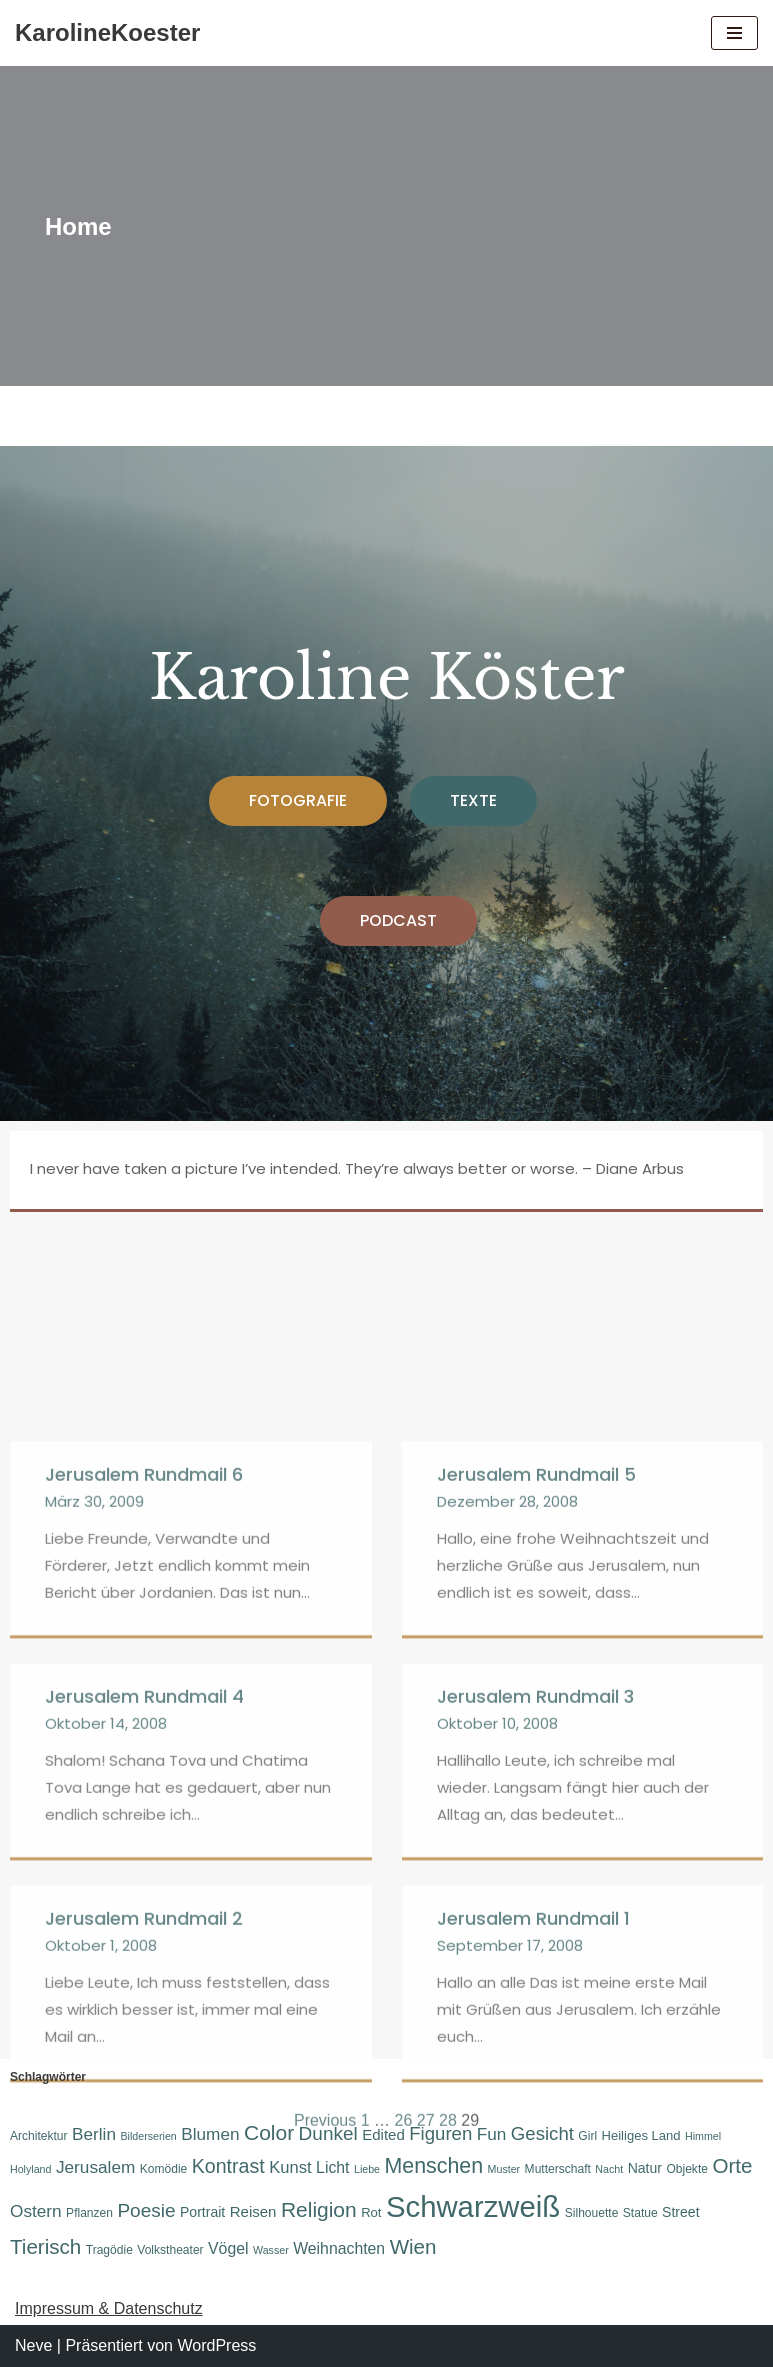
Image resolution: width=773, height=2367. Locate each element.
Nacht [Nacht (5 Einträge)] (609, 2169)
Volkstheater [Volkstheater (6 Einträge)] (170, 2250)
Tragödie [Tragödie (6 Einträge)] (109, 2250)
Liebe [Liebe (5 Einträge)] (367, 2169)
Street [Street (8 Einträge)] (680, 2212)
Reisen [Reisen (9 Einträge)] (253, 2211)
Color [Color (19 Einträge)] (269, 2132)
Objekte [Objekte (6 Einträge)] (687, 2169)
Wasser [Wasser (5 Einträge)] (271, 2250)
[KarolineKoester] (107, 33)
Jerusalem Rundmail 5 (536, 1962)
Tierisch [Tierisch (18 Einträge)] (45, 2246)
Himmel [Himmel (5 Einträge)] (703, 2136)
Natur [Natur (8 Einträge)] (645, 2168)
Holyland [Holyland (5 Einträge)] (30, 2169)
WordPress (216, 2345)
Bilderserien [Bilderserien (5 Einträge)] (148, 2136)
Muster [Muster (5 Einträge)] (504, 2169)
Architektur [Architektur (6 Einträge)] (39, 2136)
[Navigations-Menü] (734, 33)
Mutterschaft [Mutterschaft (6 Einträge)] (558, 2169)
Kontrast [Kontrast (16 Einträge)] (228, 2166)
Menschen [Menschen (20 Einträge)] (434, 2166)
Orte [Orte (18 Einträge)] (732, 2165)
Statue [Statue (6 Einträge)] (640, 2213)
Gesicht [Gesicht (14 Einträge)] (542, 2133)
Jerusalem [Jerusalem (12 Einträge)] (95, 2167)
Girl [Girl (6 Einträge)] (587, 2136)
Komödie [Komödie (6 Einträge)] (164, 2169)
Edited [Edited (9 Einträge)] (383, 2134)
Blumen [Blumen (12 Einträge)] (210, 2134)
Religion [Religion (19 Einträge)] (319, 2209)
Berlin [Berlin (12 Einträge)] (94, 2134)
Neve (33, 2345)
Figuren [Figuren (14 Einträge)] (440, 2133)
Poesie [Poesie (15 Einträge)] (146, 2210)
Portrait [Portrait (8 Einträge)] (202, 2212)
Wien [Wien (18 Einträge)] (413, 2246)
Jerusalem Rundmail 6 (144, 1962)
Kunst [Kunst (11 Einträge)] (290, 2167)
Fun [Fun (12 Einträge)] (492, 2134)
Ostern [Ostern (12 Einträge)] (36, 2211)
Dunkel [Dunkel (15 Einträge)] (328, 2133)
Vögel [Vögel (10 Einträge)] (228, 2248)
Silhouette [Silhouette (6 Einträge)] (592, 2213)
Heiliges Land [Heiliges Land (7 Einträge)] (641, 2135)
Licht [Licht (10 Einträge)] (332, 2167)
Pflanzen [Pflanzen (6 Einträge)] (89, 2213)
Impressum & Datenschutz (109, 2308)
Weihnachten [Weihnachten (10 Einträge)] (339, 2248)
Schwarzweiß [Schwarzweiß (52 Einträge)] (473, 2206)
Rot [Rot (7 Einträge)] (371, 2212)
